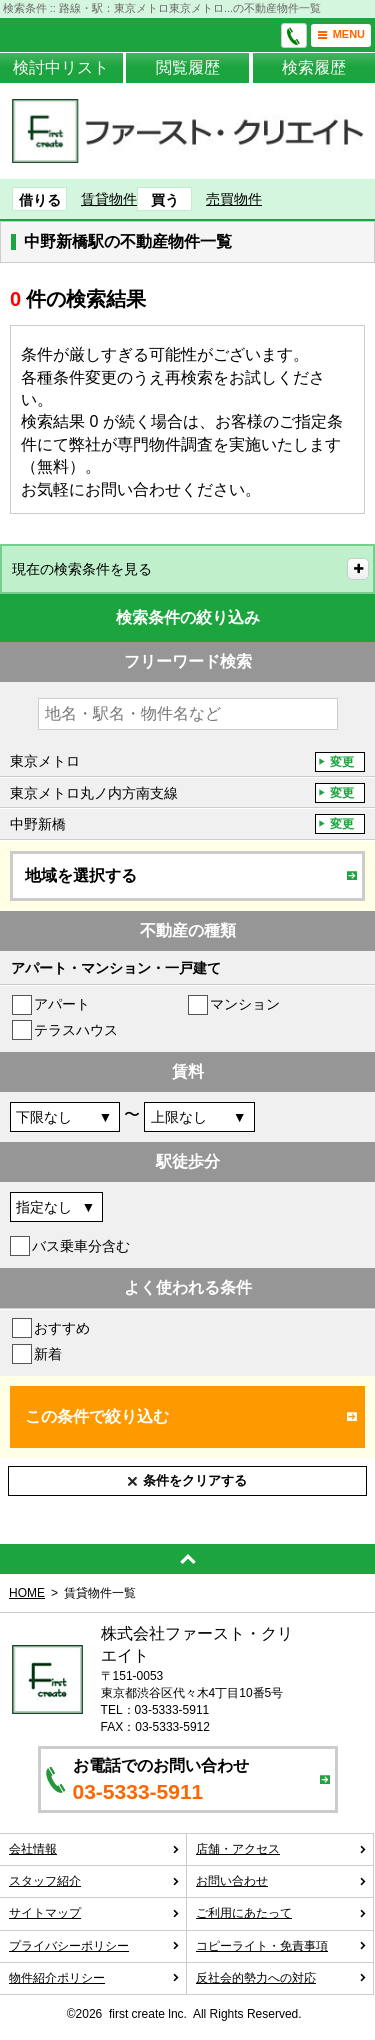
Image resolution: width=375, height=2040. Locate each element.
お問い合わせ (281, 1881)
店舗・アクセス (281, 1849)
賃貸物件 (109, 199)
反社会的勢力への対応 (281, 1978)
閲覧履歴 (188, 67)
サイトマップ (94, 1913)
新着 (48, 1354)
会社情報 (94, 1849)
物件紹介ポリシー (94, 1978)
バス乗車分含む (81, 1246)
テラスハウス (76, 1030)
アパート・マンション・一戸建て (116, 968)
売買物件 (234, 199)
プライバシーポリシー (94, 1946)
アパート (62, 1004)
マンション (245, 1004)
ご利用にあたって (281, 1913)
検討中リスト (61, 67)
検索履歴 (314, 67)
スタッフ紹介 (94, 1881)
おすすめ (62, 1328)
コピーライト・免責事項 (281, 1946)
